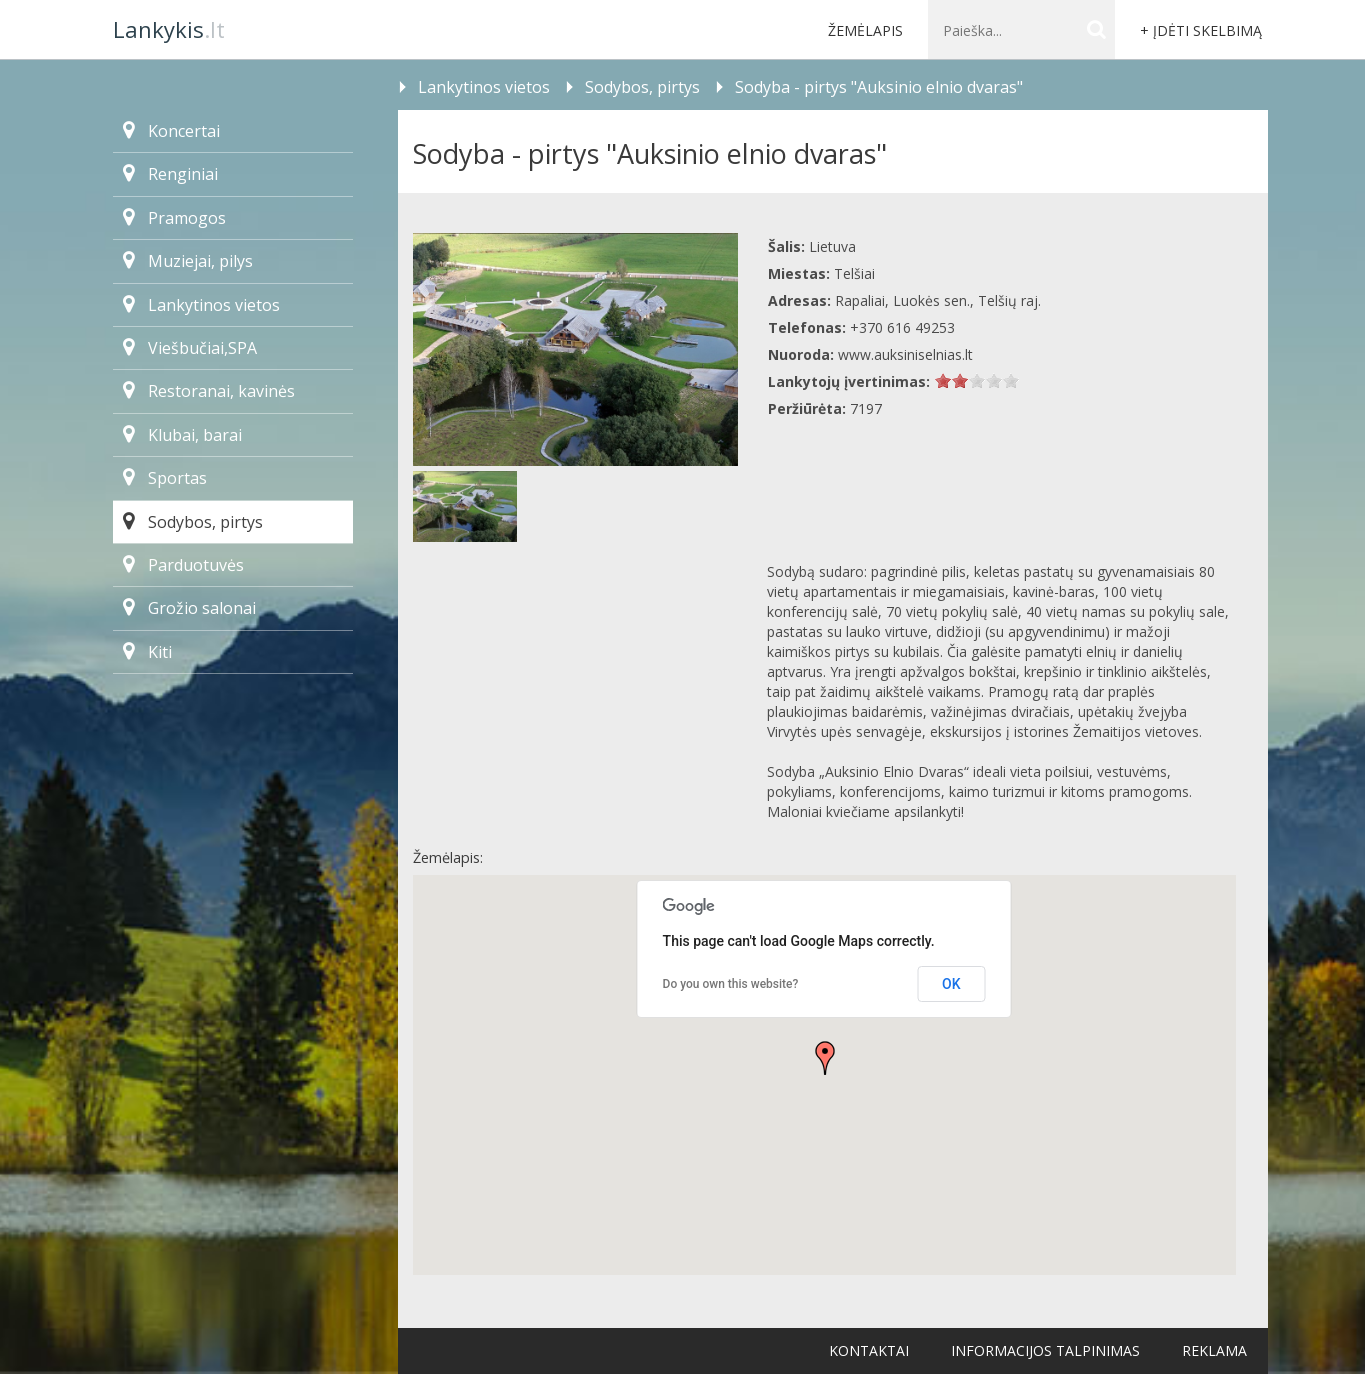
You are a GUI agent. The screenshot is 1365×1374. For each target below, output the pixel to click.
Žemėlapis (865, 30)
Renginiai (170, 174)
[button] (825, 1058)
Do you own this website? (731, 984)
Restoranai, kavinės (209, 391)
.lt (169, 29)
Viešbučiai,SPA (190, 348)
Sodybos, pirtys (193, 522)
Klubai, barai (182, 435)
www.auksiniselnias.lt (905, 354)
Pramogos (174, 218)
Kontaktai (869, 1350)
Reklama (1214, 1350)
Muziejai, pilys (188, 261)
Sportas (165, 478)
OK (951, 984)
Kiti (147, 652)
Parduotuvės (183, 565)
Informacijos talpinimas (1045, 1350)
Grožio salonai (189, 608)
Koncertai (171, 131)
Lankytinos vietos (201, 305)
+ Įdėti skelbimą (1201, 30)
